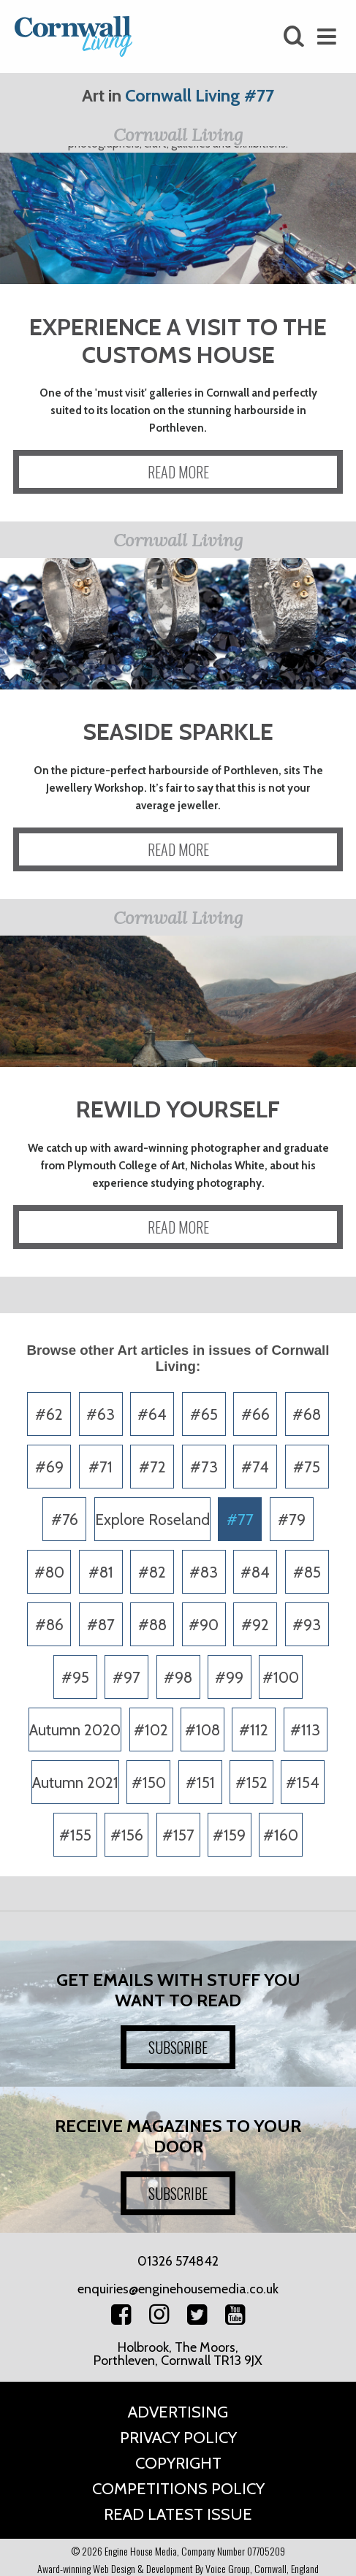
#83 (203, 1572)
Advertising (178, 2412)
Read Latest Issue (178, 2514)
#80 (49, 1572)
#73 (204, 1467)
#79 (292, 1519)
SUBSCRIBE (178, 2047)
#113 (305, 1730)
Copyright (178, 2463)
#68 (306, 1414)
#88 (152, 1625)
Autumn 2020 (75, 1730)
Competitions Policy (178, 2489)
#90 (204, 1625)
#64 (152, 1414)
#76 (64, 1519)
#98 (178, 1677)
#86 (49, 1625)
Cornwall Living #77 (199, 95)
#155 (75, 1835)
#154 (302, 1782)
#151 (200, 1782)
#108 (202, 1730)
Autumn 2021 (75, 1782)
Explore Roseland (152, 1519)
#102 (151, 1730)
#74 (255, 1467)
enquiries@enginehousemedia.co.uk (178, 2289)
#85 (307, 1572)
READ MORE (178, 472)
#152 (251, 1782)
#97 (126, 1677)
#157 (178, 1835)
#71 (100, 1467)
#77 (240, 1519)
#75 (306, 1467)
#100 (280, 1677)
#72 (152, 1467)
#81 (100, 1572)
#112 (253, 1730)
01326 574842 (178, 2261)
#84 (255, 1572)
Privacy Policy (178, 2437)
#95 (75, 1677)
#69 (49, 1467)
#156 (126, 1835)
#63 (100, 1414)
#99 (229, 1677)
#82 (152, 1572)
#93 (306, 1625)
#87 (101, 1625)
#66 (255, 1414)
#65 (204, 1414)
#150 (149, 1782)
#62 (49, 1414)
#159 (229, 1835)
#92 (255, 1625)
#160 (280, 1835)
